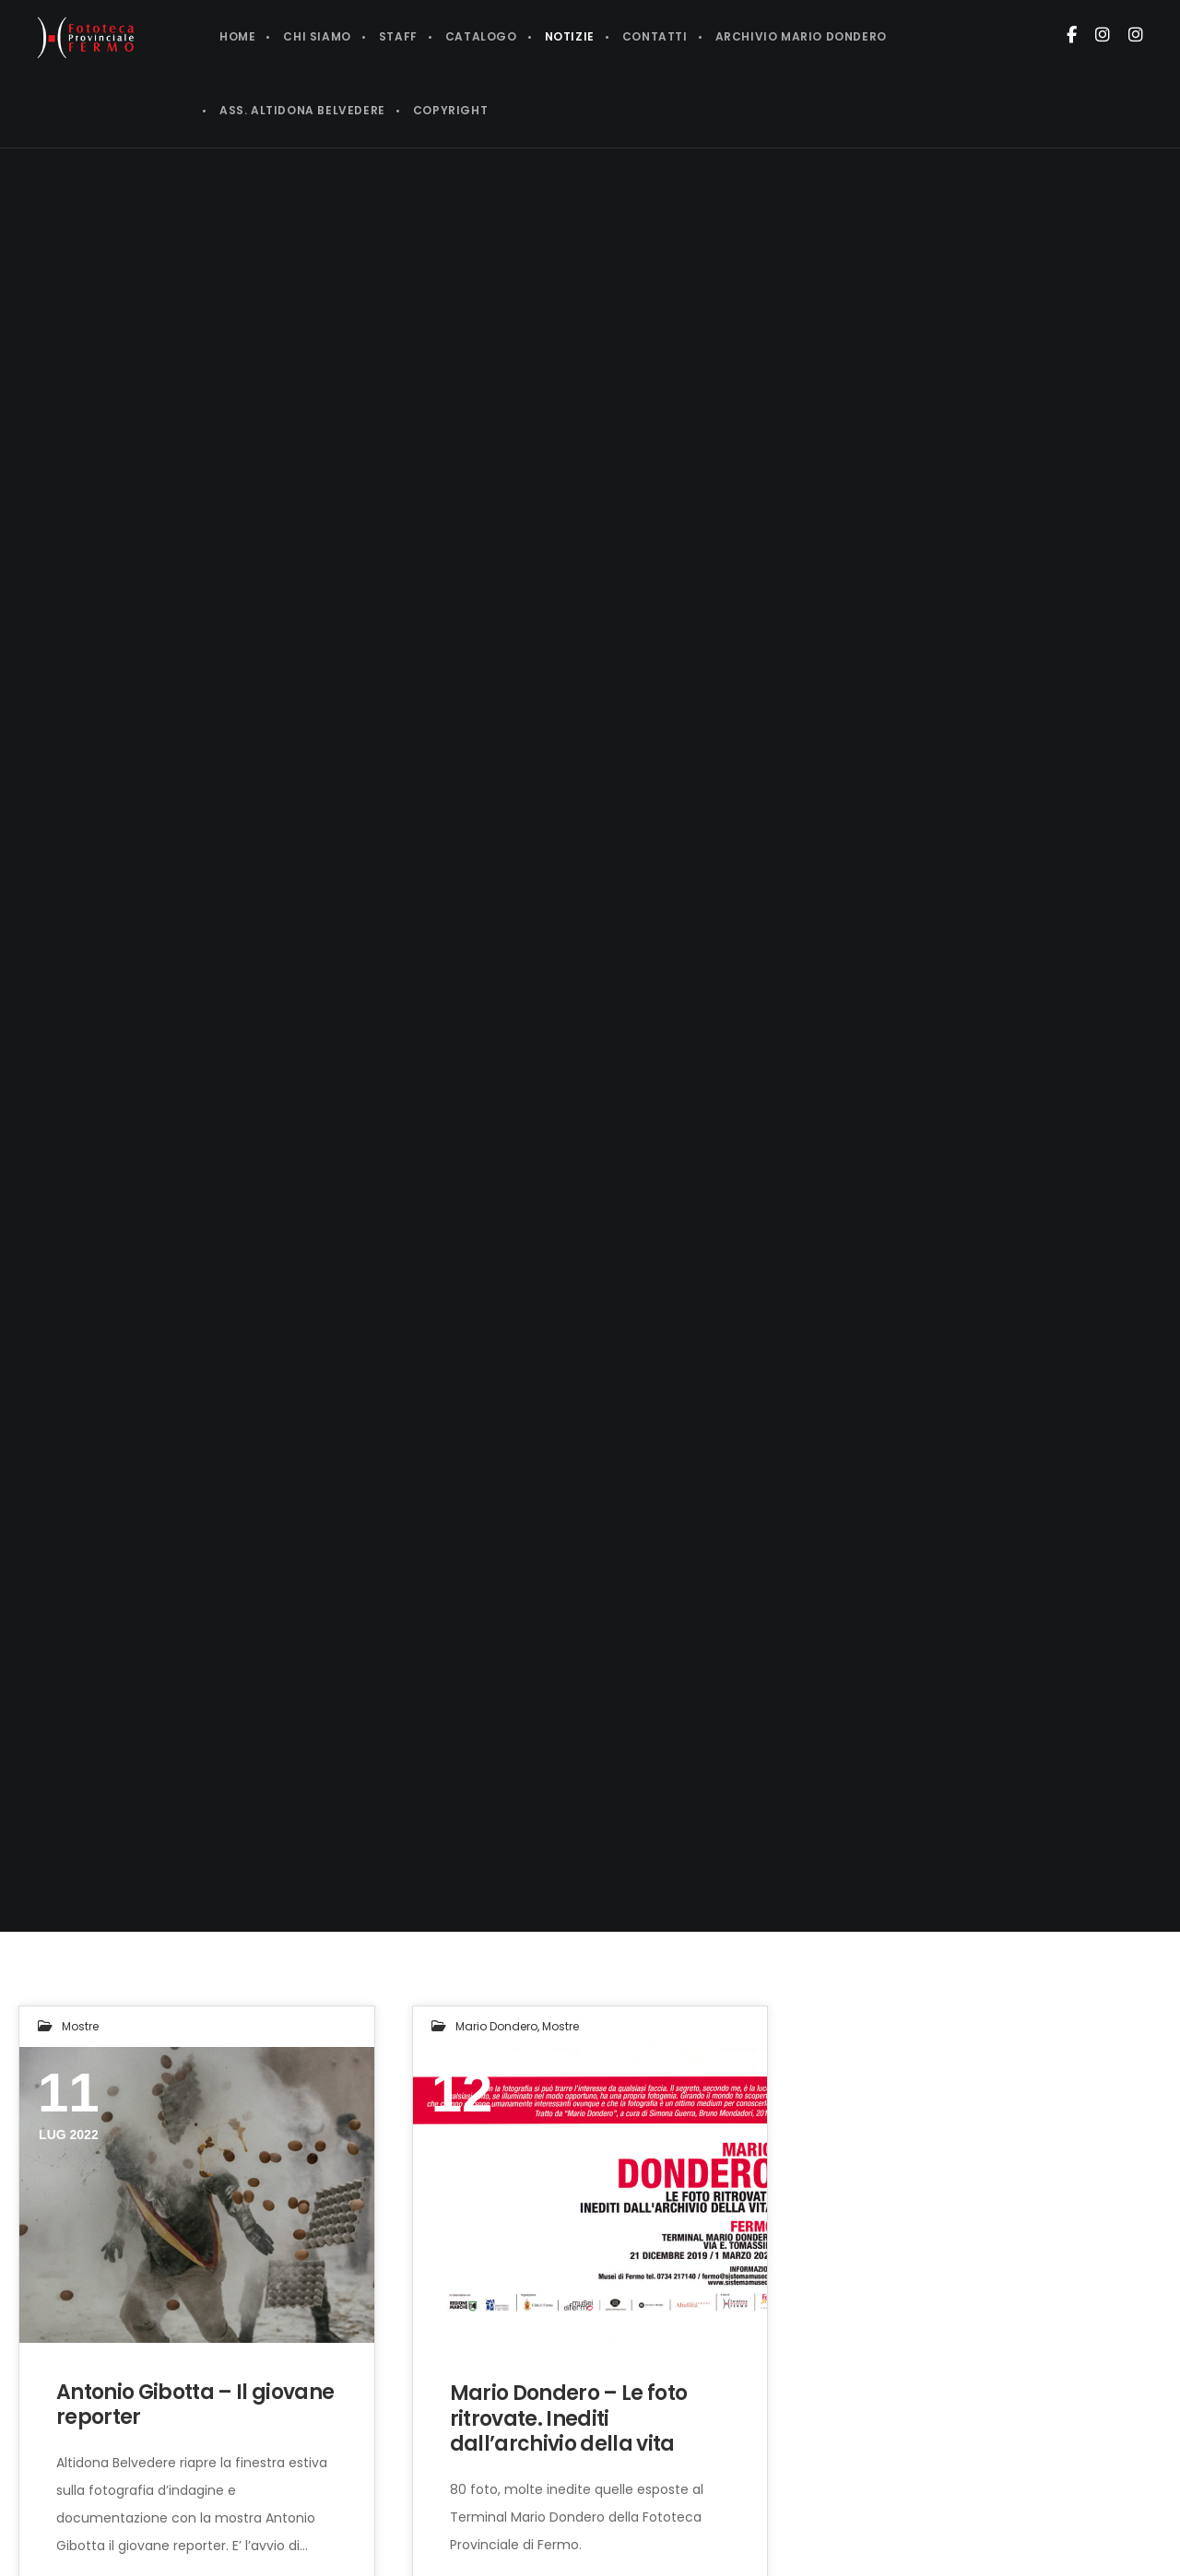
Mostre (80, 2026)
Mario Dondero (496, 2026)
